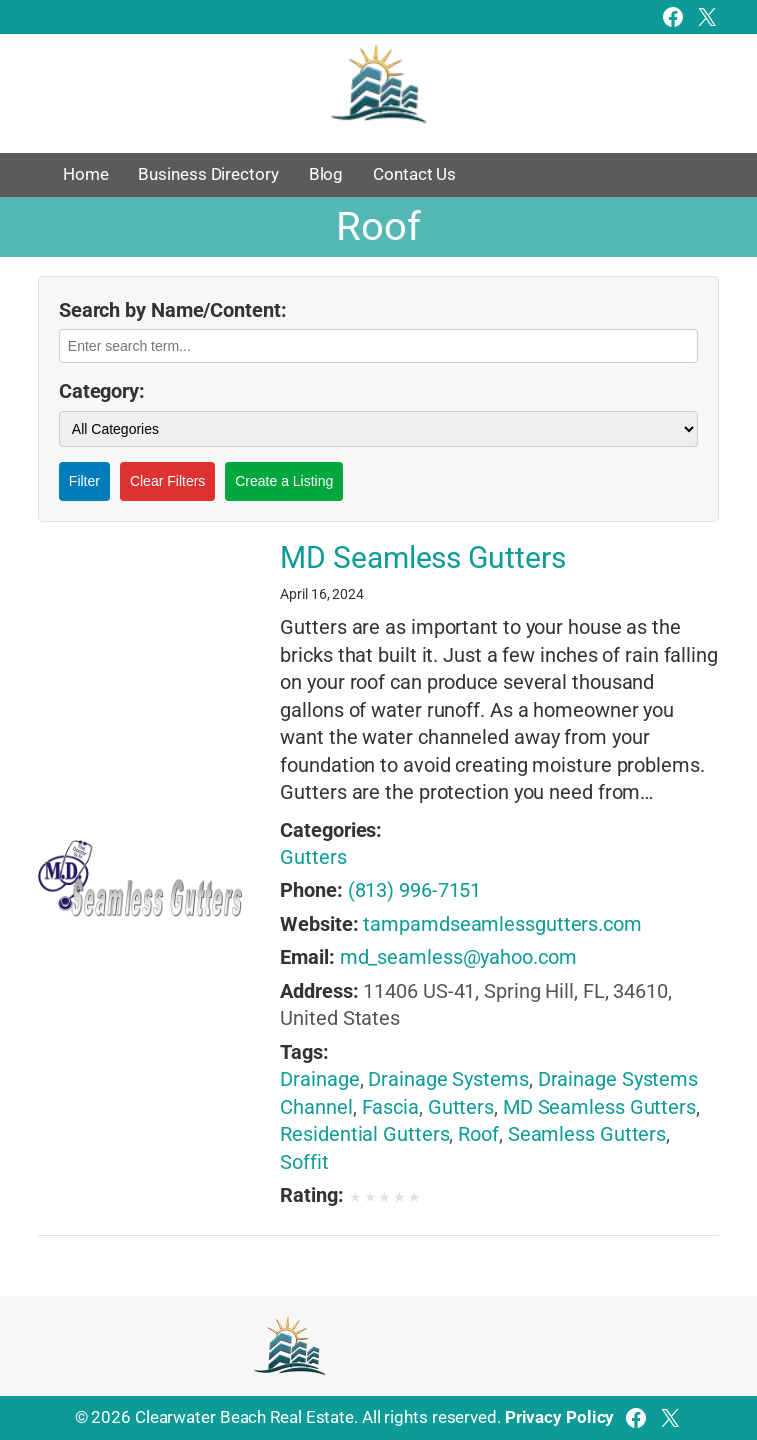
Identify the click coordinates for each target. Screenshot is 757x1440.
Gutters (313, 857)
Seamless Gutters (587, 1134)
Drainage (319, 1079)
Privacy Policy (560, 1417)
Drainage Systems (448, 1079)
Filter (84, 481)
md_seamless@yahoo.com (458, 957)
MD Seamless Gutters (422, 558)
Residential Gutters (364, 1134)
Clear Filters (167, 481)
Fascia (390, 1107)
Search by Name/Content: (173, 310)
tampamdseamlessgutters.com (502, 924)
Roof (478, 1134)
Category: (102, 391)
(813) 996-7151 (415, 890)
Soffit (304, 1162)
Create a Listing (284, 481)
